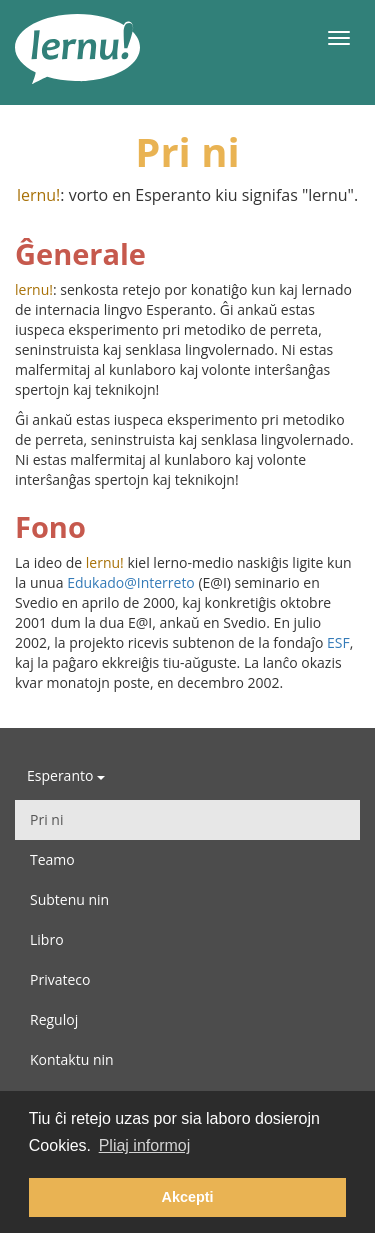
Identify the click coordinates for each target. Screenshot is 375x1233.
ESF (338, 642)
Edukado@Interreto (131, 582)
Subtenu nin (69, 899)
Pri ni (46, 819)
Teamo (52, 859)
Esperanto (66, 775)
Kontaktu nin (72, 1059)
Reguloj (54, 1019)
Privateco (60, 979)
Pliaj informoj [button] (145, 1145)
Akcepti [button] (188, 1197)
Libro (47, 939)
